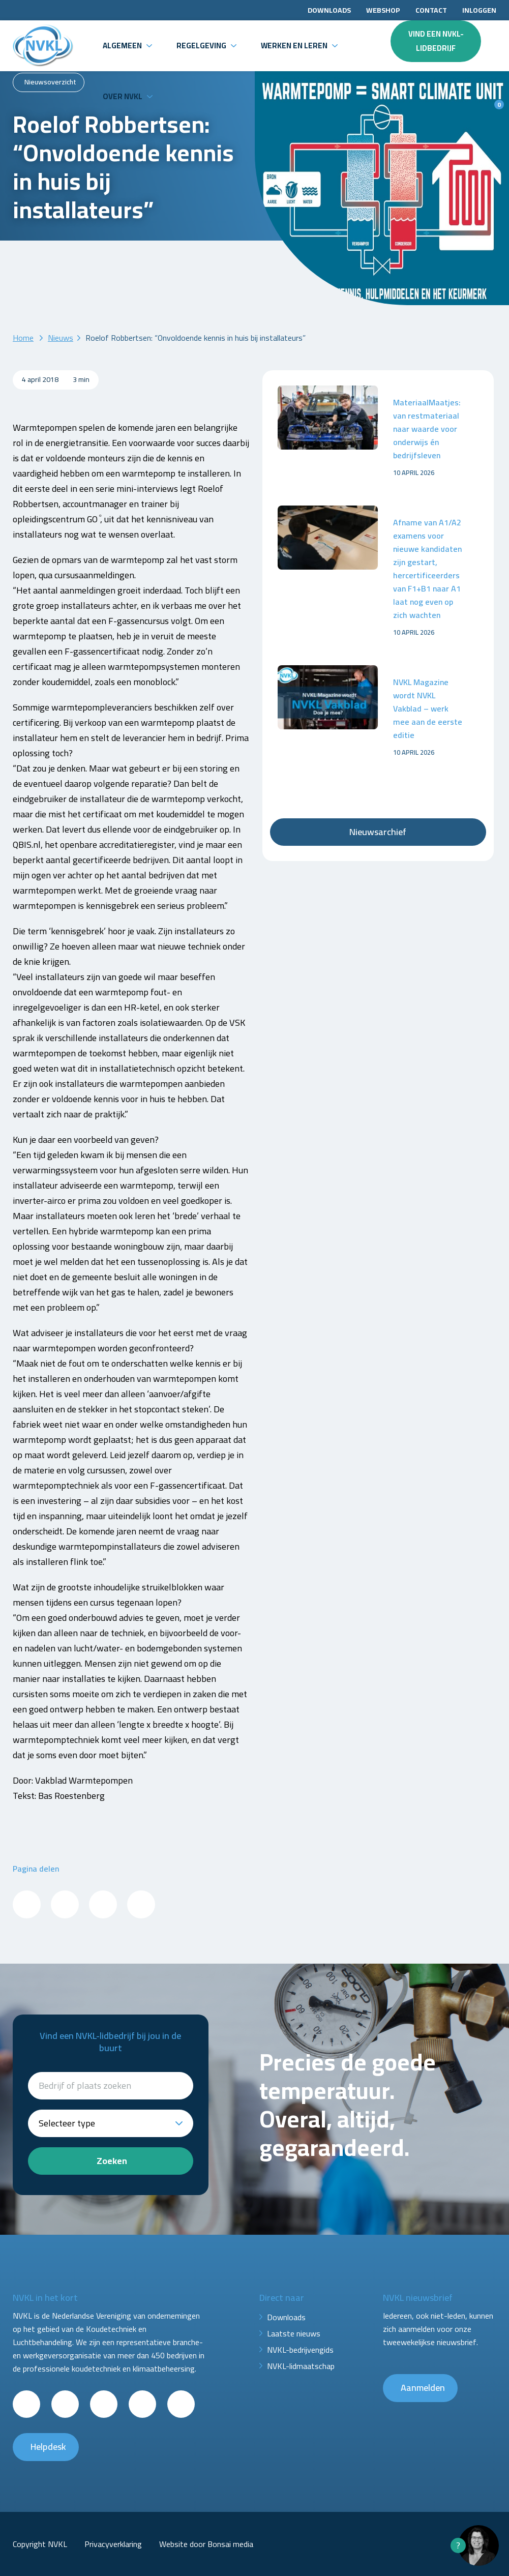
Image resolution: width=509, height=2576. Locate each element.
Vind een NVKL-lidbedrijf (436, 40)
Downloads (329, 10)
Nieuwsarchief (377, 831)
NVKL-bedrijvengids (300, 2349)
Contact (431, 10)
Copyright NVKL (40, 2544)
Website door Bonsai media (206, 2544)
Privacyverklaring (113, 2544)
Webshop (383, 10)
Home (23, 337)
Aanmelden (423, 2387)
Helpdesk (48, 2446)
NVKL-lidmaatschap (301, 2366)
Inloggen (479, 10)
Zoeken (112, 2160)
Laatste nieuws (293, 2333)
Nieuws (60, 337)
